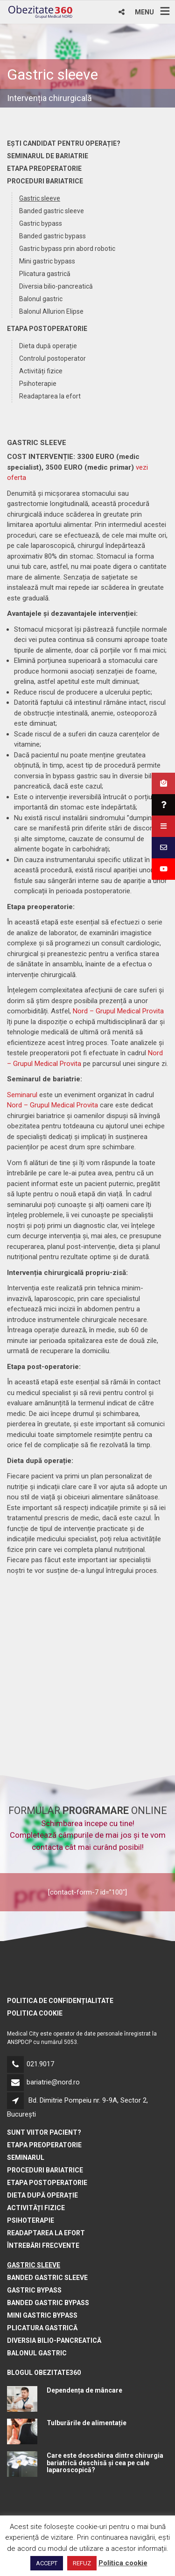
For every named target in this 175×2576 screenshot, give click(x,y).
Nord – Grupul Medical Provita (118, 1011)
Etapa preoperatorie (44, 168)
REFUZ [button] (82, 2563)
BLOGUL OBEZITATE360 (44, 2372)
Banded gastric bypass (52, 236)
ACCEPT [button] (46, 2563)
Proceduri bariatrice (45, 181)
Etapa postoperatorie (47, 328)
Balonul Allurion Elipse (51, 311)
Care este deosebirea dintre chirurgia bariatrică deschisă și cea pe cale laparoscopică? (105, 2463)
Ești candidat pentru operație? (63, 143)
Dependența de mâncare (84, 2390)
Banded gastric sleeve (51, 211)
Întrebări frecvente (43, 2245)
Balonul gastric (41, 299)
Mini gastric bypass (47, 261)
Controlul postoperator (52, 358)
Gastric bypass (40, 223)
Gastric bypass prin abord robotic (67, 248)
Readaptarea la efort (50, 396)
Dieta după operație (48, 346)
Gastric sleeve (39, 198)
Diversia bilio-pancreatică (56, 286)
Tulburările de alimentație (86, 2423)
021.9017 (40, 2064)
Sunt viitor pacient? (44, 2132)
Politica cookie (35, 2013)
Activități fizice (41, 371)
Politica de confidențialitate (60, 2000)
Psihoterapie (37, 383)
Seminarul (22, 1095)
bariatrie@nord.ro (53, 2082)
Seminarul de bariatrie (47, 156)
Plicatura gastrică (44, 273)
